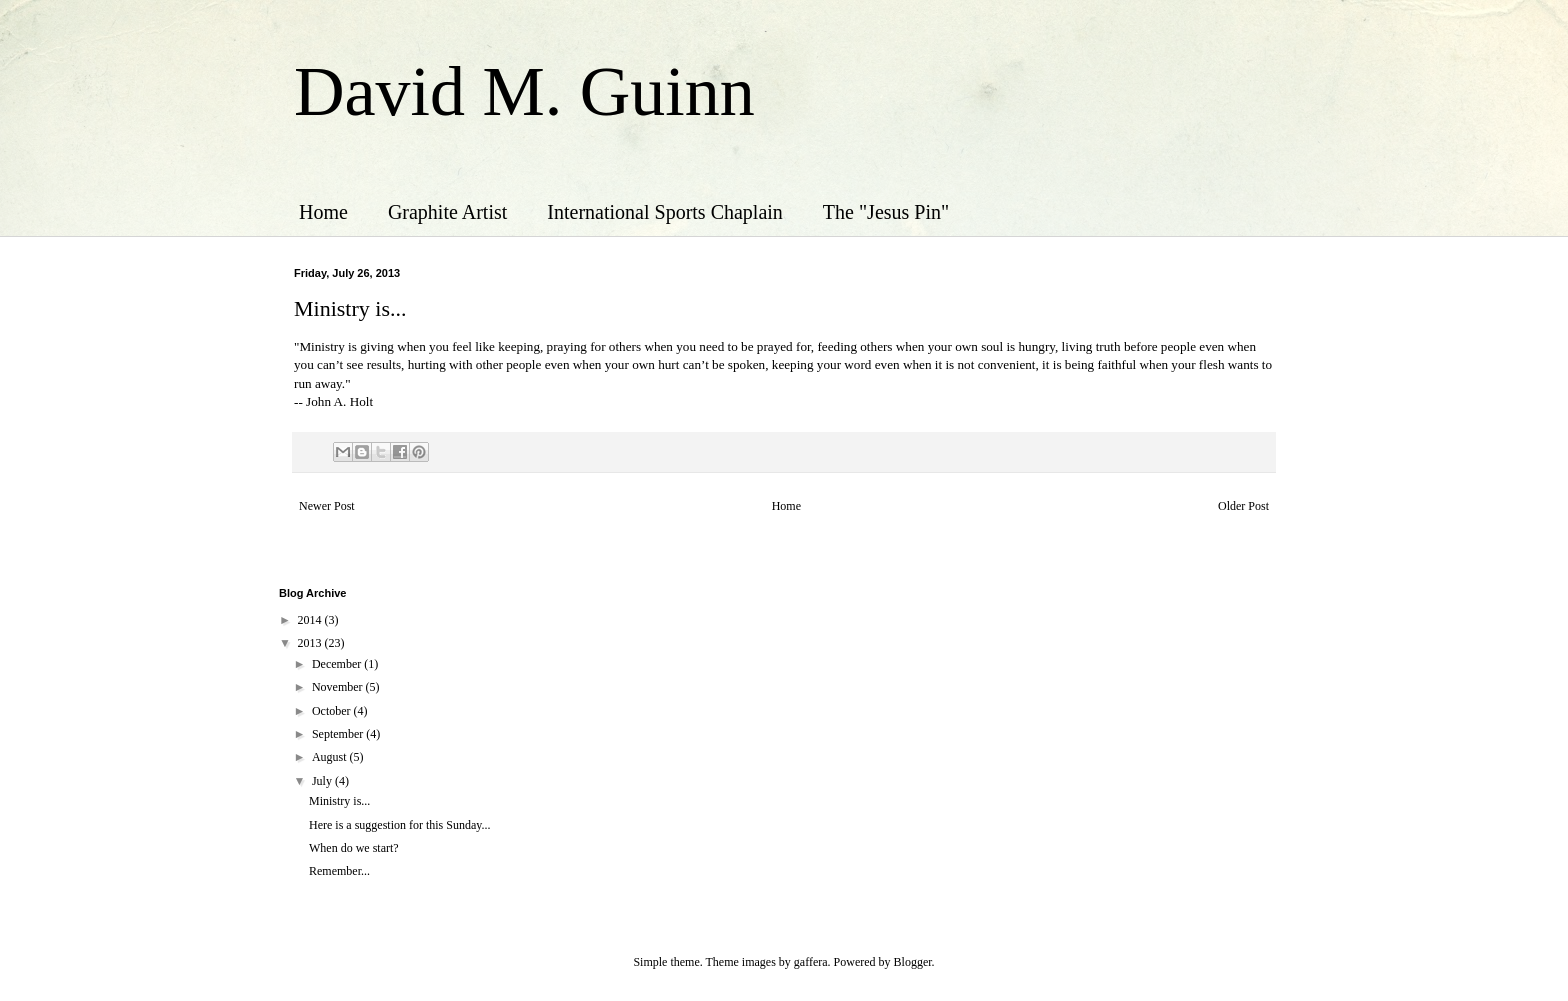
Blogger (913, 962)
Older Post (1243, 506)
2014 (311, 620)
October (333, 711)
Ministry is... (339, 801)
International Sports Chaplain (665, 212)
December (338, 664)
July (323, 781)
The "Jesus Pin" (886, 212)
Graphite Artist (447, 212)
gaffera (811, 962)
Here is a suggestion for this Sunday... (400, 825)
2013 (311, 643)
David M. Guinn (524, 91)
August (331, 757)
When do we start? (354, 848)
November (339, 687)
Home (323, 212)
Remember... (339, 871)
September (339, 734)
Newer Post (327, 506)
